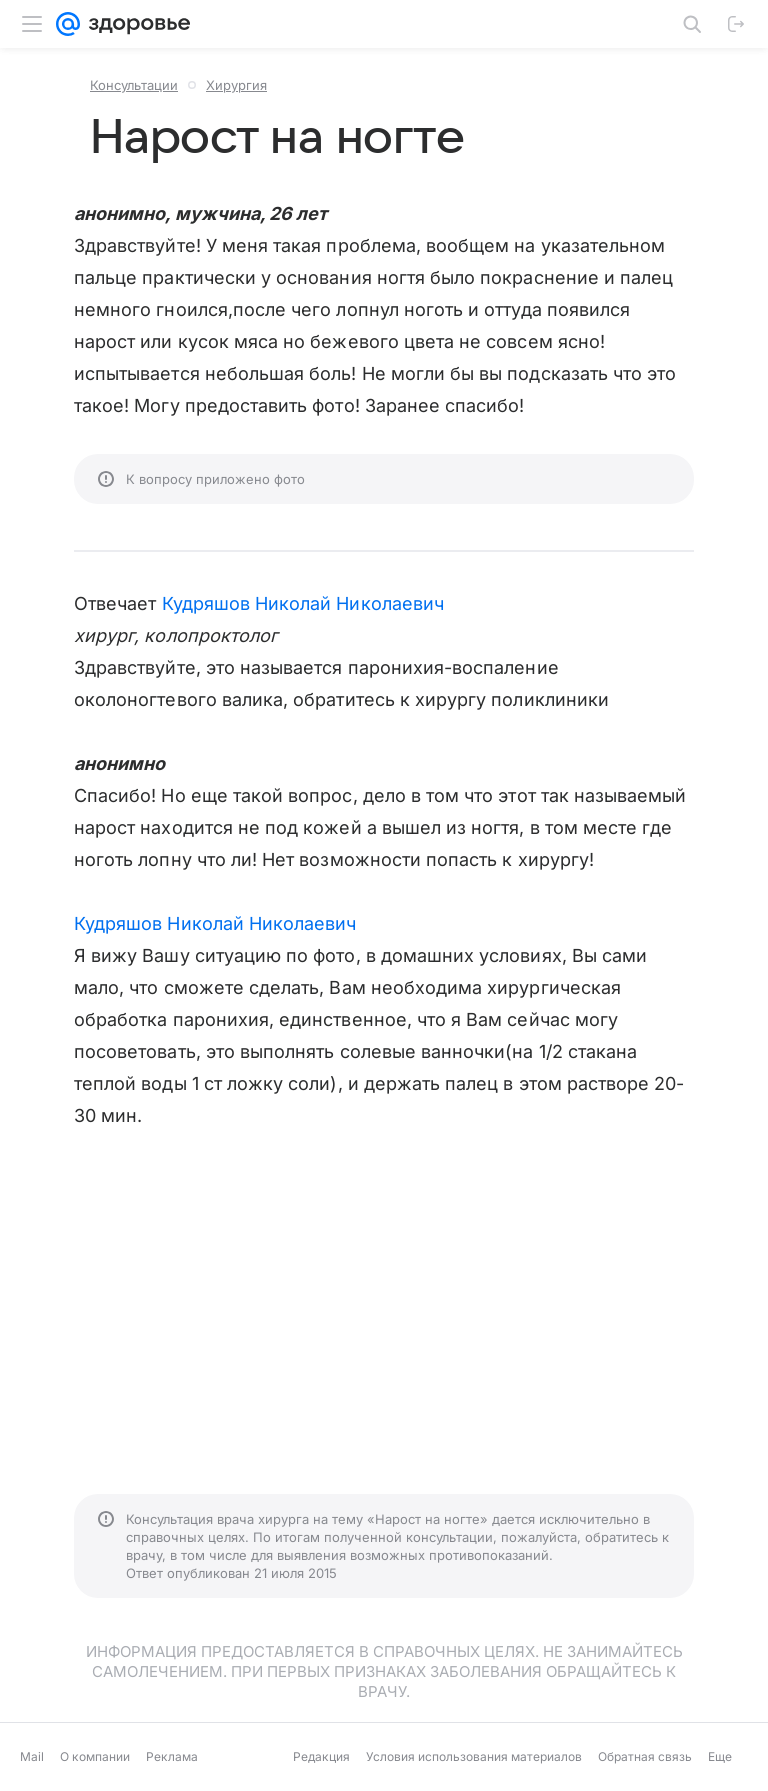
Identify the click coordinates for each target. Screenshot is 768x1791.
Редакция (321, 1756)
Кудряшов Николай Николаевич (303, 603)
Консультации (134, 85)
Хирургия (236, 85)
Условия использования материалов (474, 1756)
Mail (32, 1756)
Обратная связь (645, 1756)
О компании (95, 1756)
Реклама (172, 1756)
